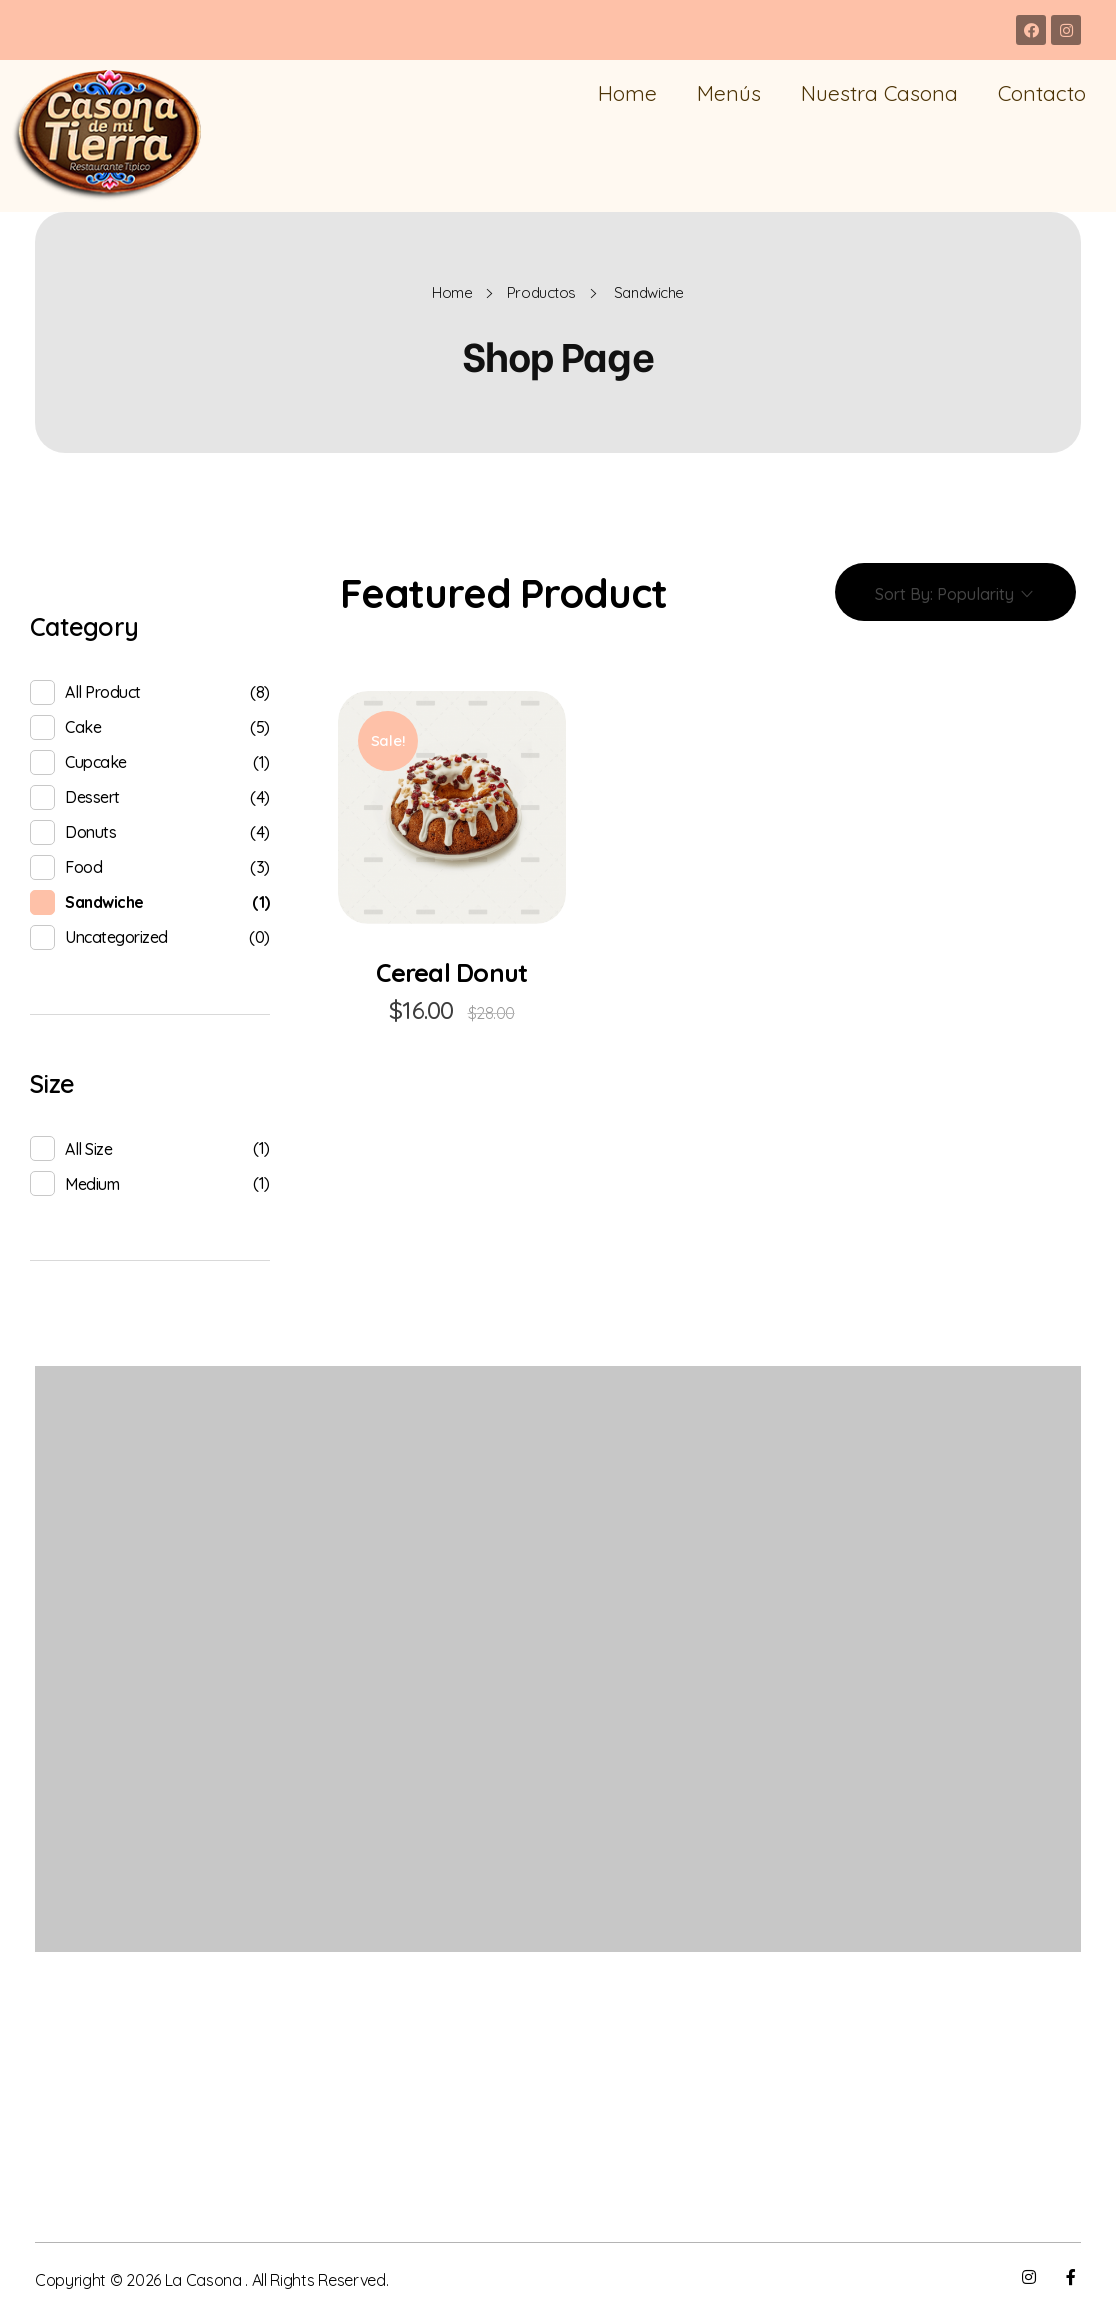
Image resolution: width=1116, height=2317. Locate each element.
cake (83, 727)
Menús (729, 93)
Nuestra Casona (879, 93)
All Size (88, 1149)
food (83, 867)
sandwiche (104, 902)
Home (627, 93)
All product (103, 692)
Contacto (1042, 93)
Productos (541, 292)
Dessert (92, 797)
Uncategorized (116, 937)
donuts (90, 832)
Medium (92, 1184)
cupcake (96, 762)
